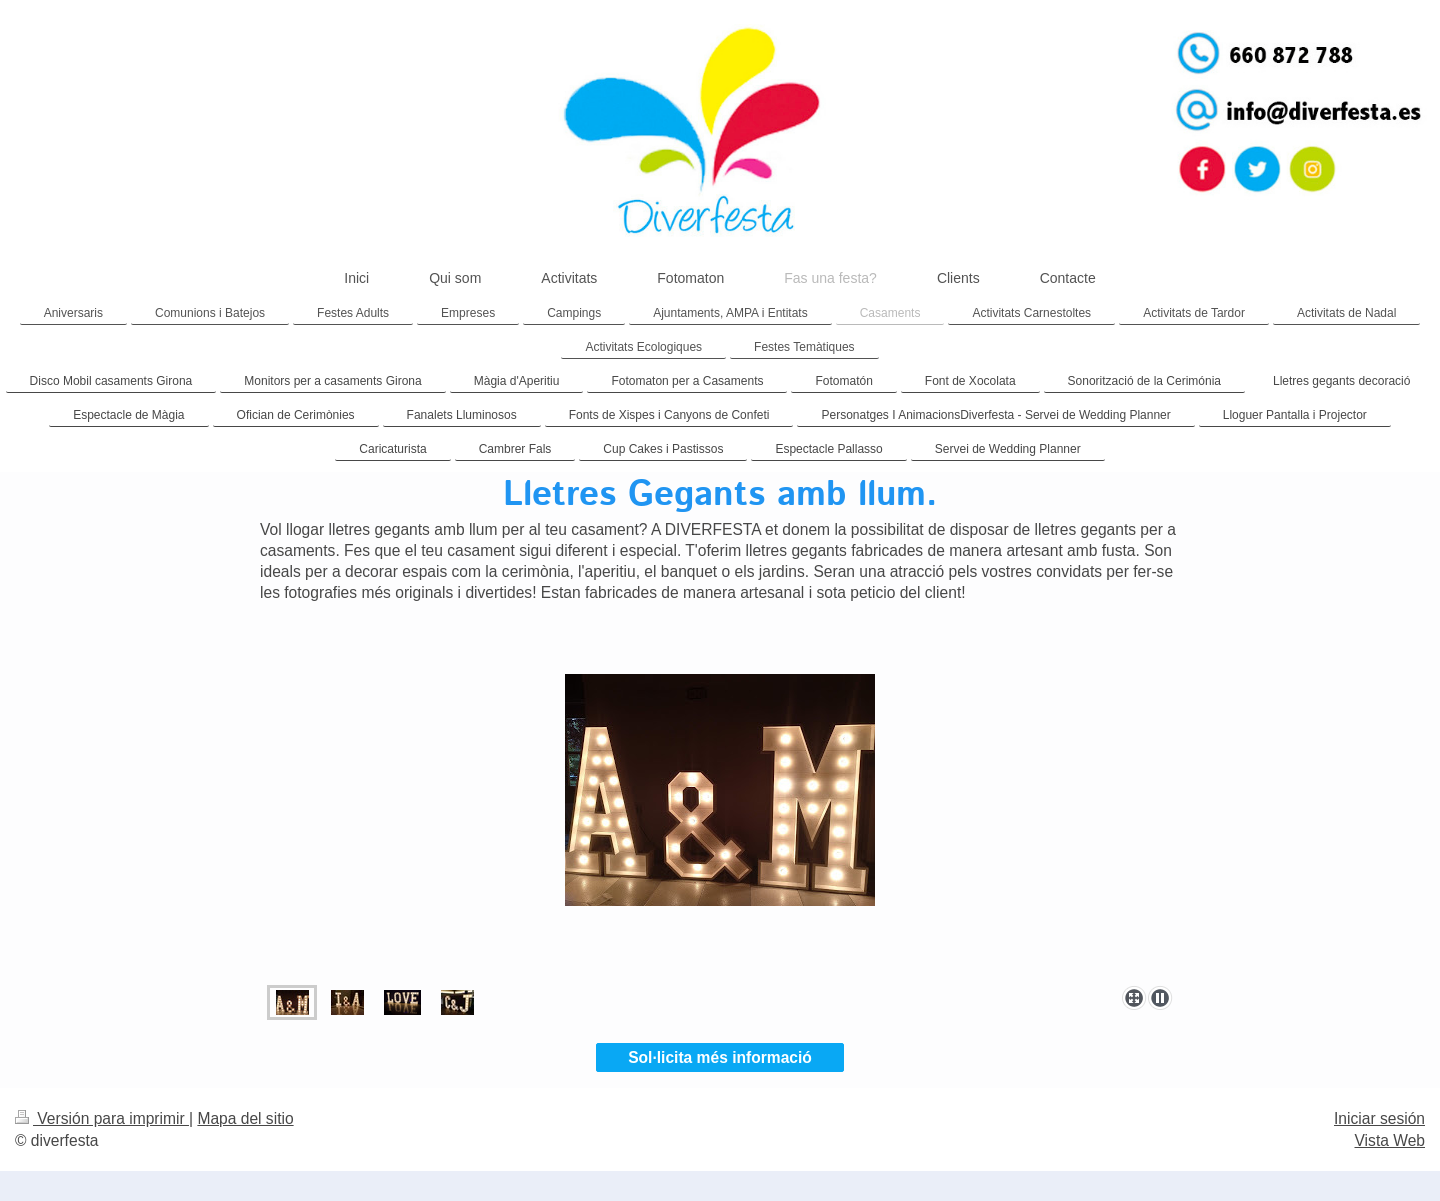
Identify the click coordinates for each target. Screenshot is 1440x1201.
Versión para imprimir (102, 1118)
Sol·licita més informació (720, 1057)
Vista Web (1390, 1140)
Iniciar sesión (1379, 1118)
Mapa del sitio (245, 1118)
